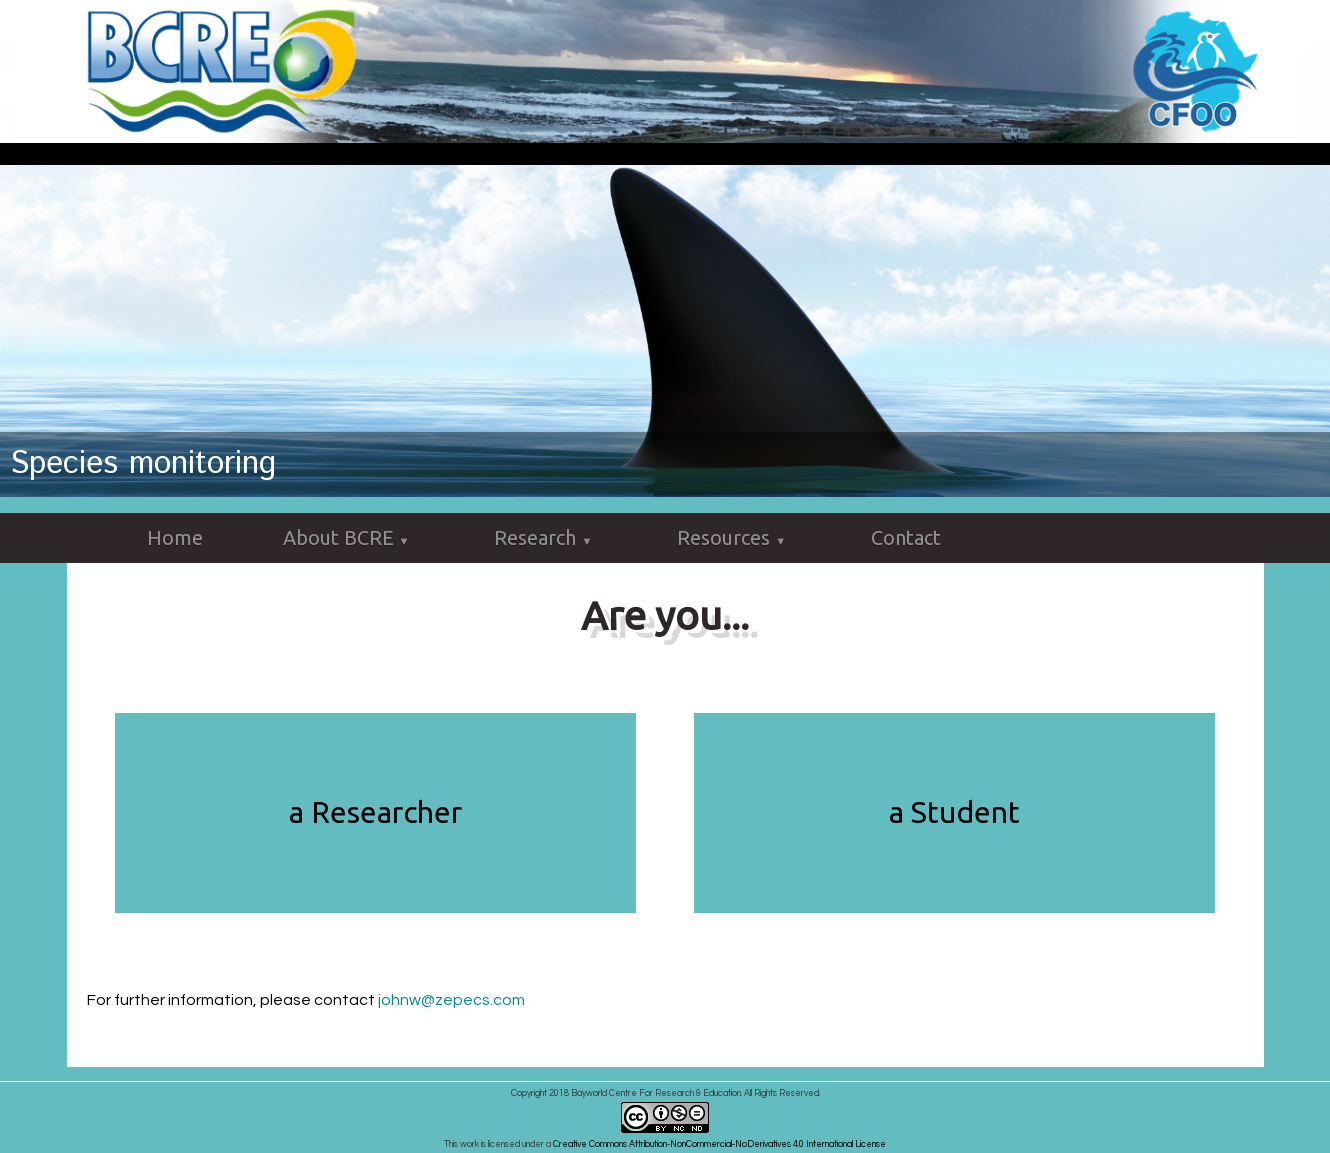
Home (175, 537)
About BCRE (349, 539)
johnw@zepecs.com (451, 1000)
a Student (954, 812)
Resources (734, 539)
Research (545, 539)
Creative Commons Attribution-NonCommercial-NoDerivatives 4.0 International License (719, 1144)
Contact (906, 537)
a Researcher (375, 812)
